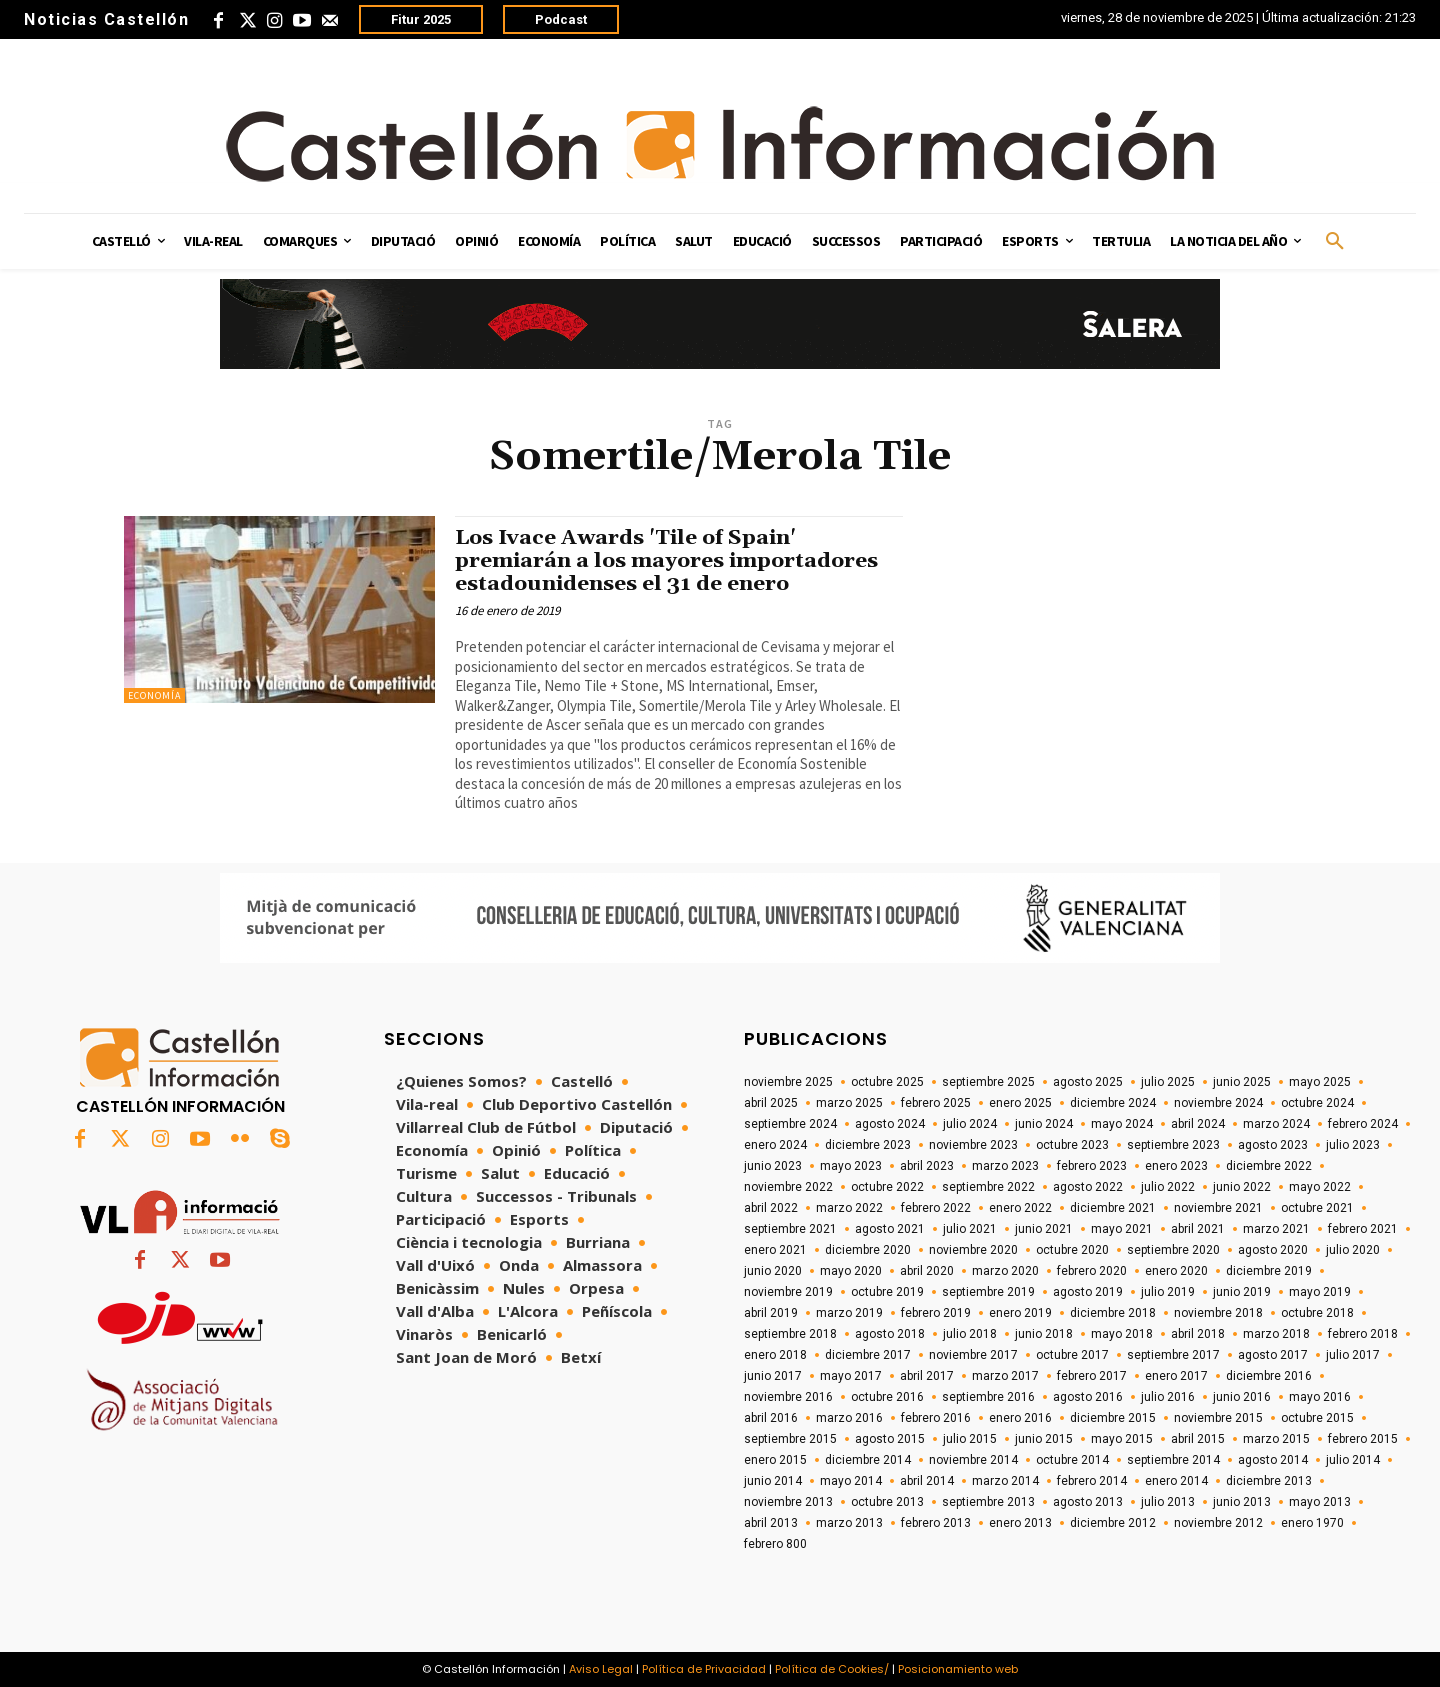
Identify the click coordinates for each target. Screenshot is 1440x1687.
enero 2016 (1020, 1418)
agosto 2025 (1088, 1082)
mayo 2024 (1122, 1124)
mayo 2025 (1320, 1082)
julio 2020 (1353, 1250)
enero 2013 (1020, 1523)
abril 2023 (927, 1166)
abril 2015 (1198, 1439)
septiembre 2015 (790, 1439)
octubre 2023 (1072, 1145)
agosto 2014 (1273, 1460)
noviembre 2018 (1218, 1313)
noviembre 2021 (1218, 1208)
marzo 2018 (1276, 1334)
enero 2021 (775, 1250)
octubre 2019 (887, 1292)
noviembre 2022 (788, 1187)
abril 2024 (1198, 1124)
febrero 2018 (1363, 1334)
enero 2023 (1176, 1166)
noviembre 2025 (788, 1082)
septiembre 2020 (1173, 1250)
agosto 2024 (890, 1124)
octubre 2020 (1072, 1250)
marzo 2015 (1276, 1439)
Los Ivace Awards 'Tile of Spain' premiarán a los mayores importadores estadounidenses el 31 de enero (667, 561)
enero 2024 (775, 1145)
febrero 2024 (1363, 1124)
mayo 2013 (1320, 1502)
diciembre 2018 (1113, 1313)
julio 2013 (1168, 1502)
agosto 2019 (1088, 1292)
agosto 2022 (1088, 1187)
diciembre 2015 (1113, 1418)
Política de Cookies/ (832, 1669)
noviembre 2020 (973, 1250)
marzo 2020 (1005, 1271)
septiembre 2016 (988, 1397)
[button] (1335, 242)
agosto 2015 (890, 1439)
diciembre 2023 (868, 1145)
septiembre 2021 (790, 1229)
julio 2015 (970, 1439)
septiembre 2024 (790, 1124)
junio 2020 (773, 1271)
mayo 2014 (851, 1481)
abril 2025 (771, 1103)
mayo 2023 (851, 1166)
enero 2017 (1176, 1376)
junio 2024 (1044, 1124)
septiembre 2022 (988, 1187)
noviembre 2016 (788, 1397)
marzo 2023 (1005, 1166)
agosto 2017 (1273, 1355)
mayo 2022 (1320, 1187)
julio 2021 (970, 1229)
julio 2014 (1353, 1460)
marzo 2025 (849, 1103)
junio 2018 (1044, 1334)
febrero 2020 (1092, 1271)
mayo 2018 (1122, 1334)
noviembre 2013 (788, 1502)
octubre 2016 (887, 1397)
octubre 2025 (887, 1082)
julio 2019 (1168, 1292)
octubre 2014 (1072, 1460)
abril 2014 (927, 1481)
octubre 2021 (1317, 1208)
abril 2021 (1198, 1229)
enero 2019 (1020, 1313)
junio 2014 (773, 1481)
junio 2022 (1242, 1187)
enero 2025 (1020, 1103)
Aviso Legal (601, 1669)
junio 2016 (1242, 1397)
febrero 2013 (936, 1523)
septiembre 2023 (1173, 1145)
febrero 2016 (936, 1418)
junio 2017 (773, 1376)
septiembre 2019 (988, 1292)
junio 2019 (1242, 1292)
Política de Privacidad (704, 1669)
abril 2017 (927, 1376)
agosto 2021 (890, 1229)
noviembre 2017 (973, 1355)
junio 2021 (1044, 1229)
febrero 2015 (1363, 1439)
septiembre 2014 (1173, 1460)
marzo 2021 (1276, 1229)
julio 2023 (1353, 1145)
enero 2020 (1176, 1271)
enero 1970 (1312, 1523)
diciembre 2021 (1113, 1208)
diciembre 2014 (868, 1460)
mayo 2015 (1122, 1439)
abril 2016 (771, 1418)
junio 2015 (1044, 1439)
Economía (154, 695)
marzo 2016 (849, 1418)
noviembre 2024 (1218, 1103)
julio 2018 (970, 1334)
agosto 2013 (1088, 1502)
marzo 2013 (849, 1523)
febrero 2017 (1092, 1376)
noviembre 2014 (973, 1460)
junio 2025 (1242, 1082)
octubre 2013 (887, 1502)
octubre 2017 (1072, 1355)
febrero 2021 (1363, 1229)
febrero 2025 (936, 1103)
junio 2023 (773, 1166)
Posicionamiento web (958, 1669)
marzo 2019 (849, 1313)
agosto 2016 (1088, 1397)
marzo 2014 (1005, 1481)
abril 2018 (1198, 1334)
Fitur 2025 (421, 19)
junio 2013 (1242, 1502)
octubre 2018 (1317, 1313)
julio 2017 (1353, 1355)
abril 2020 (927, 1271)
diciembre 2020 (868, 1250)
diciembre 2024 (1113, 1103)
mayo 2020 (851, 1271)
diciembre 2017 (868, 1355)
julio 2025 (1168, 1082)
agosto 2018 (890, 1334)
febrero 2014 (1092, 1481)
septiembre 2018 (790, 1334)
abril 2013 (771, 1523)
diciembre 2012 (1113, 1523)
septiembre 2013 (988, 1502)
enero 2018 (775, 1355)
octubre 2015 (1317, 1418)
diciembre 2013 (1269, 1481)
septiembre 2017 (1173, 1355)
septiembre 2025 (988, 1082)
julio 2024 (970, 1124)
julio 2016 (1168, 1397)
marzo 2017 (1005, 1376)
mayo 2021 (1122, 1229)
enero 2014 (1176, 1481)
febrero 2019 (936, 1313)
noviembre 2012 (1218, 1523)
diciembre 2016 (1269, 1376)
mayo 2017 (851, 1376)
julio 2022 (1168, 1187)
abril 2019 (771, 1313)
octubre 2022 (887, 1187)
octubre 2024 (1317, 1103)
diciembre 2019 (1269, 1271)
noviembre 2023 (973, 1145)
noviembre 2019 (788, 1292)
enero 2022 (1020, 1208)
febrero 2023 (1092, 1166)
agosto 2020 (1273, 1250)
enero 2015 (775, 1460)
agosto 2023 (1273, 1145)
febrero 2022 (936, 1208)
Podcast (561, 19)
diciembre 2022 (1269, 1166)
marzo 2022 (849, 1208)
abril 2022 (771, 1208)
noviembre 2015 (1218, 1418)
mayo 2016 (1320, 1397)
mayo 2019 (1320, 1292)
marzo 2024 (1276, 1124)
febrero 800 (775, 1544)
